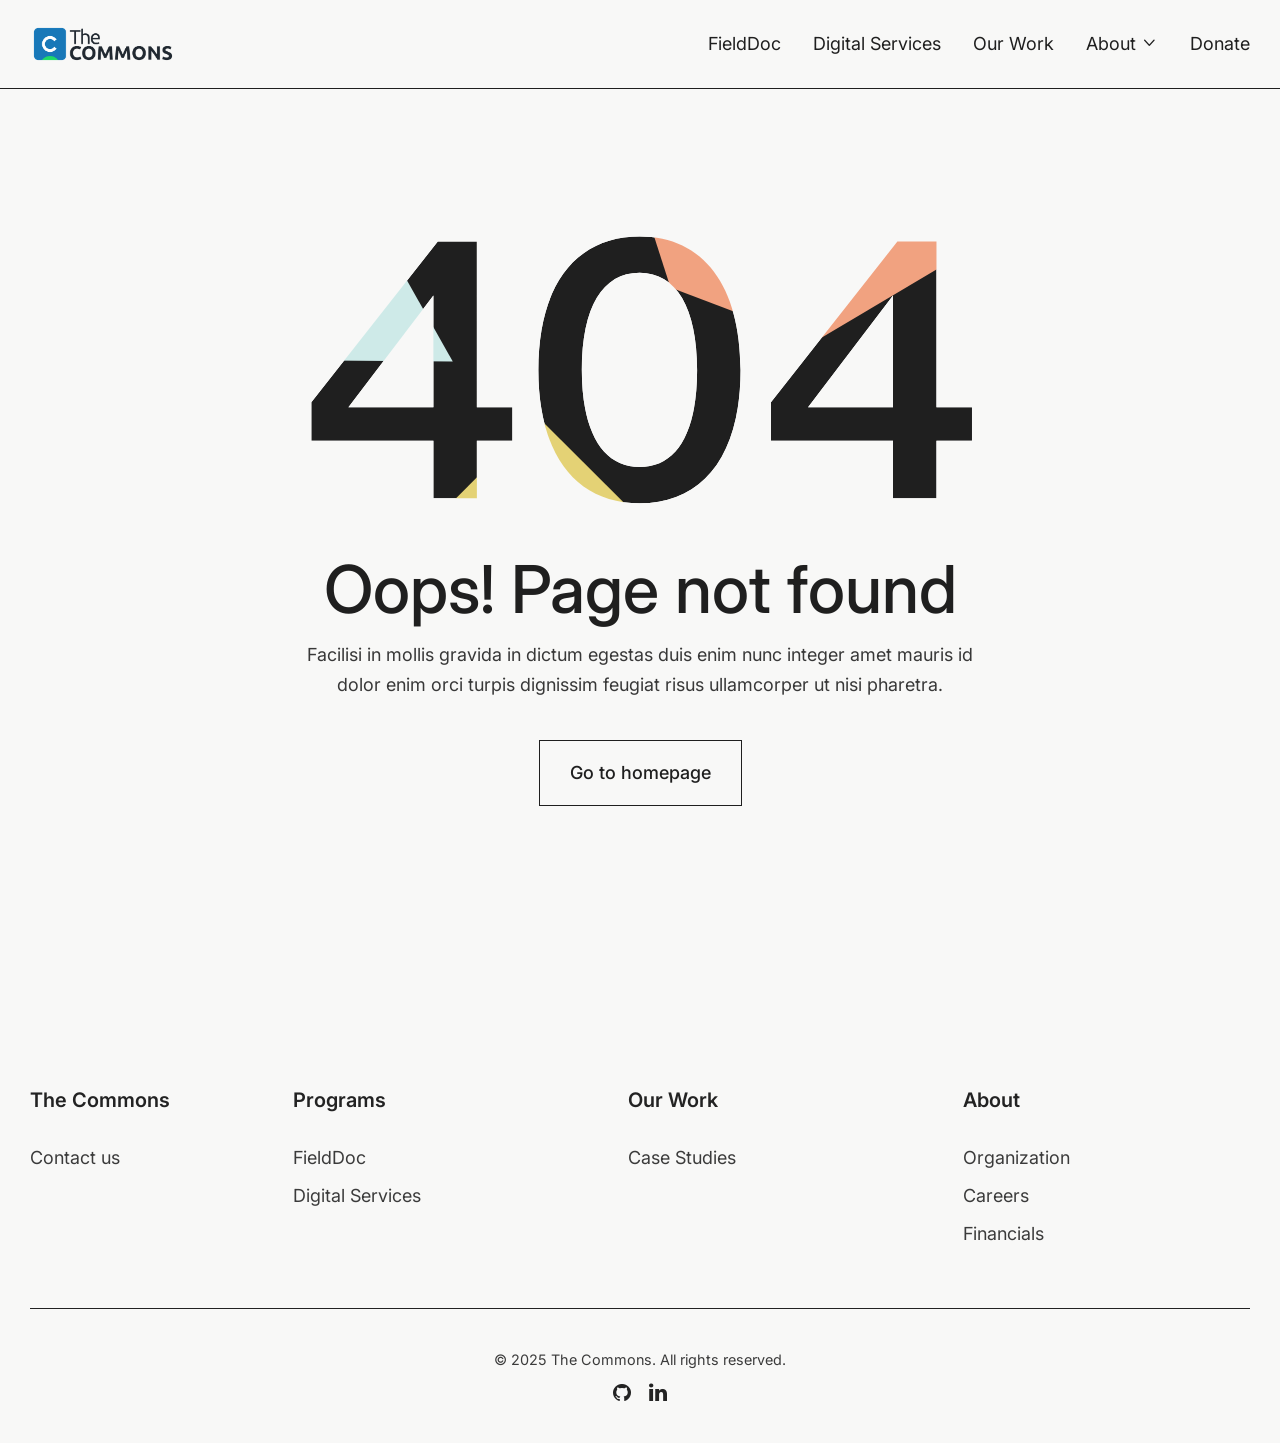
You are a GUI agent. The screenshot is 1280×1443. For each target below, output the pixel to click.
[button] (1122, 44)
